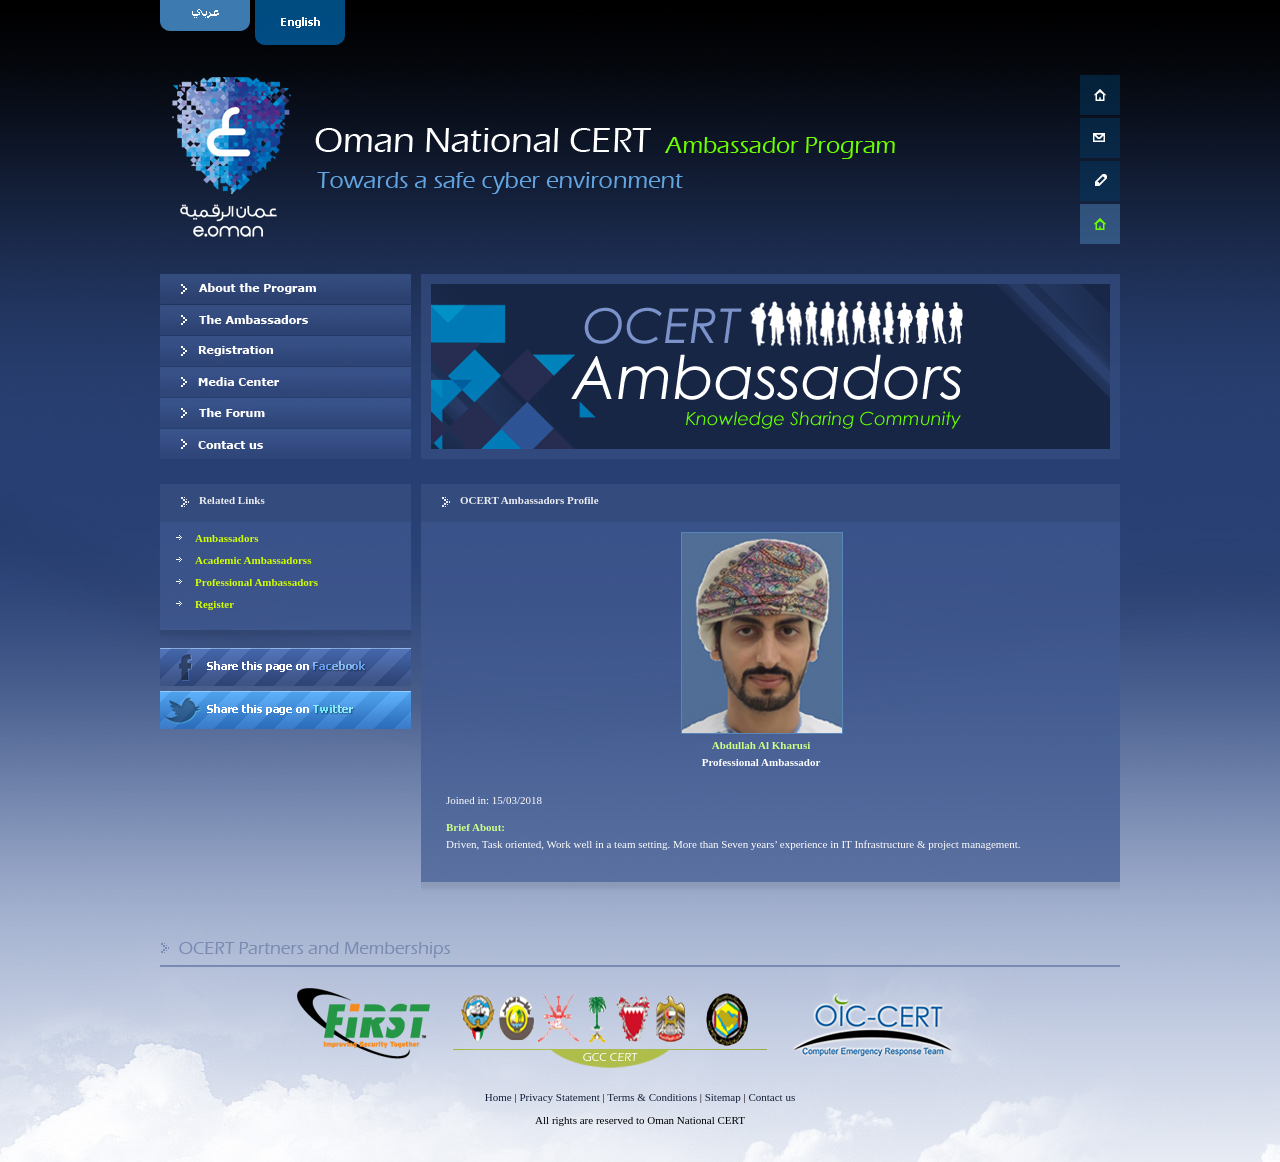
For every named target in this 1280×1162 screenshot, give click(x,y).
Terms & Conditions (652, 1097)
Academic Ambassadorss (253, 560)
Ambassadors (227, 538)
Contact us (285, 444)
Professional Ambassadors (256, 582)
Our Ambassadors (285, 320)
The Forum (285, 413)
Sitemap (723, 1097)
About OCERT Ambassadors (285, 289)
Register (214, 604)
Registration (285, 351)
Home (498, 1097)
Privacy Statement (559, 1097)
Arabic (207, 22)
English (302, 22)
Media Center (285, 382)
